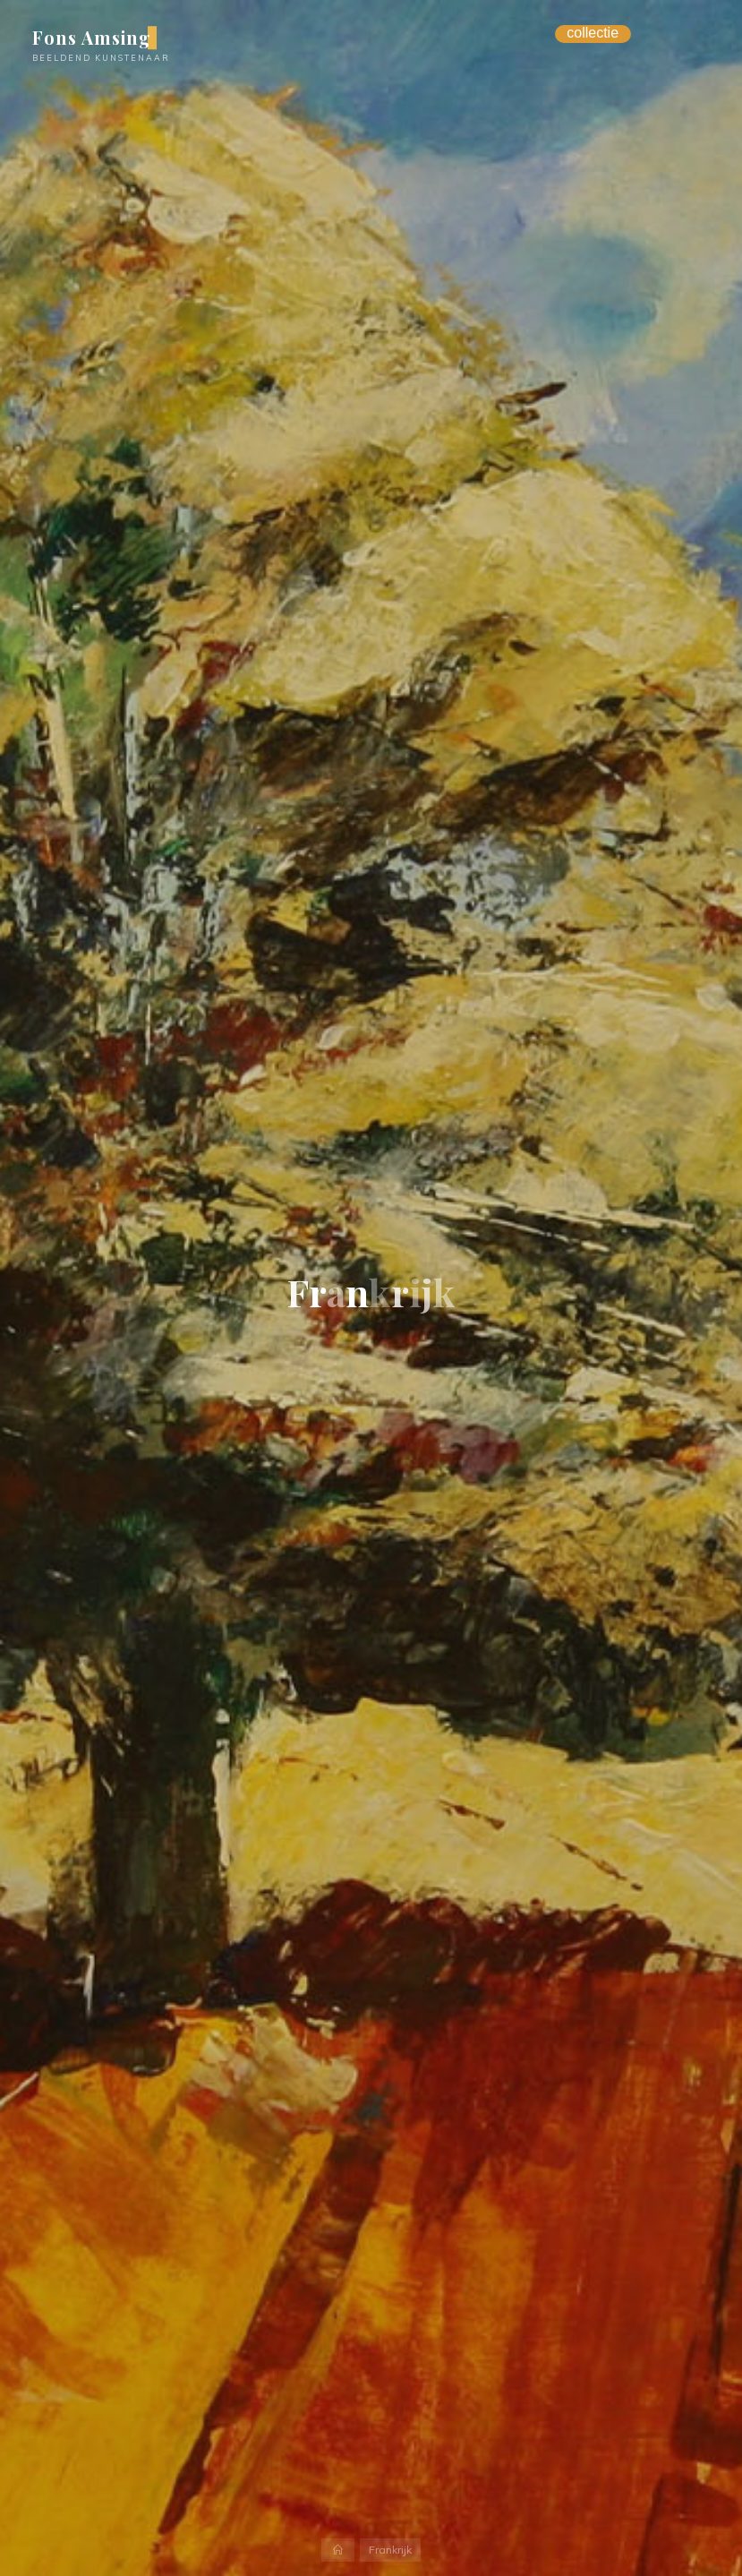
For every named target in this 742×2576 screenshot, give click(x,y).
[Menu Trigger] (593, 34)
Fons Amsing (91, 37)
